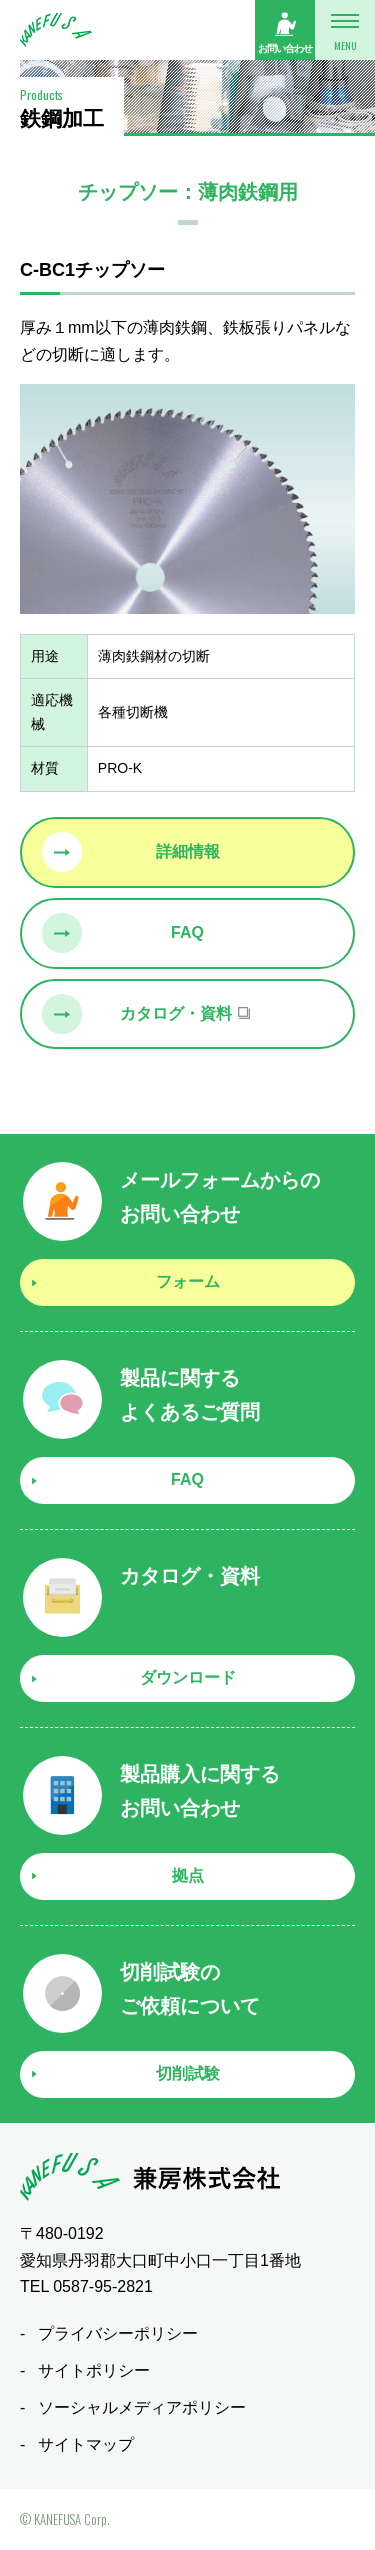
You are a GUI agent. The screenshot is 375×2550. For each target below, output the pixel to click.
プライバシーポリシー (118, 2333)
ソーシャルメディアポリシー (142, 2407)
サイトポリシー (94, 2370)
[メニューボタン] (345, 30)
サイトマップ (86, 2444)
